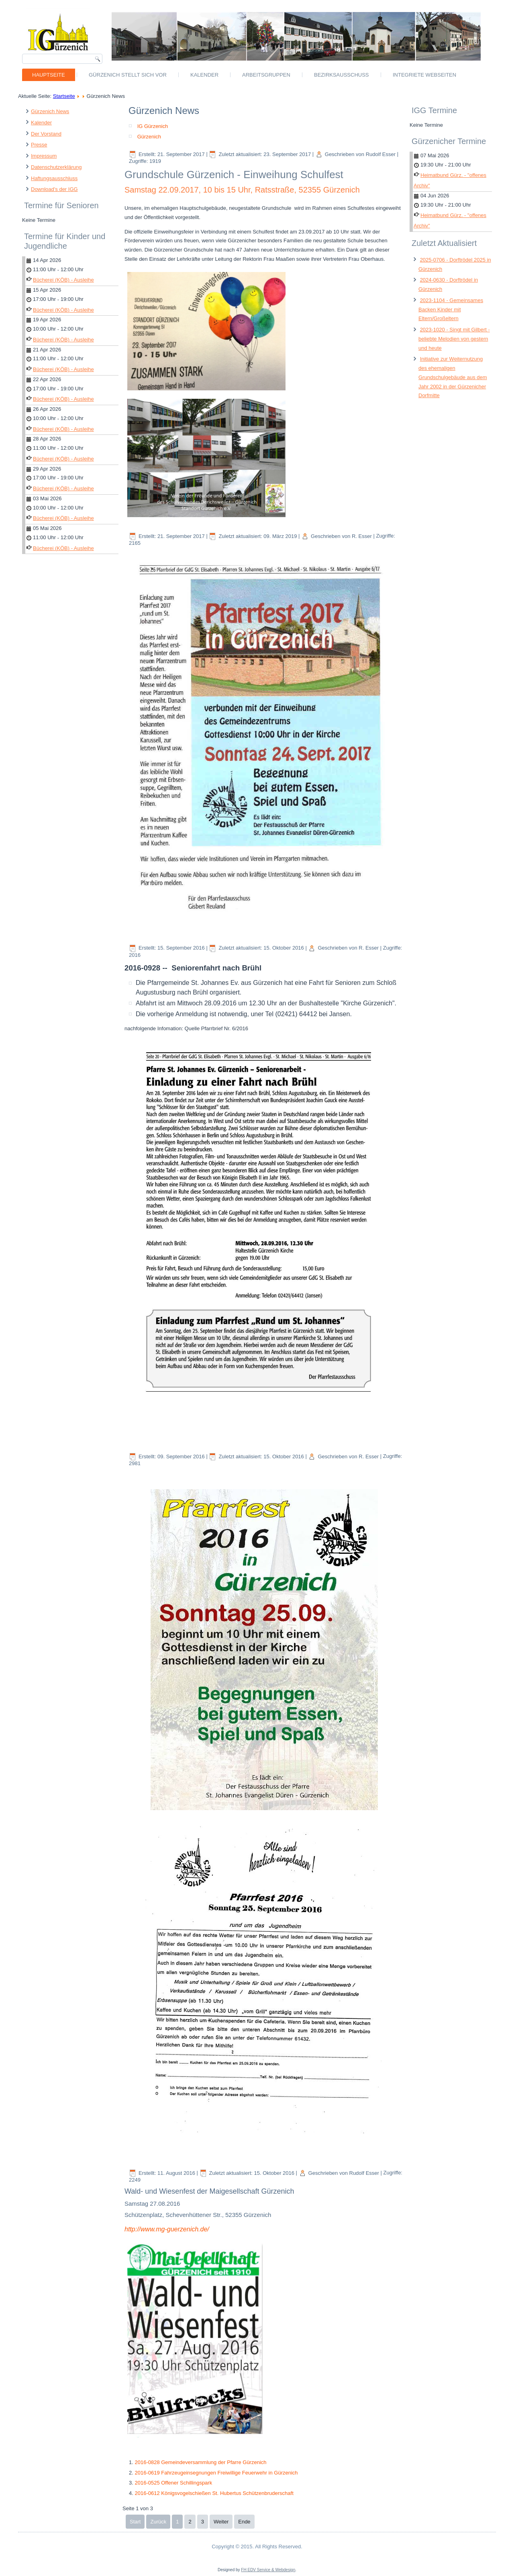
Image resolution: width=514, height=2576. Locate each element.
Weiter (221, 2522)
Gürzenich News (50, 111)
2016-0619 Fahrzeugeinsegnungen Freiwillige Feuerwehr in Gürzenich (216, 2473)
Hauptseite (48, 75)
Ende (244, 2522)
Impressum (44, 156)
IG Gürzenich (152, 126)
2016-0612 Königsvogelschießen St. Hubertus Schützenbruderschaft (214, 2493)
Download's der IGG (54, 189)
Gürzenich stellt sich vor (128, 75)
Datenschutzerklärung (56, 167)
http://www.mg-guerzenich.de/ (166, 2229)
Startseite (64, 96)
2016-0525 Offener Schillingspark (173, 2483)
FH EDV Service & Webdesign (268, 2570)
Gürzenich (149, 137)
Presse (39, 145)
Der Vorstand (46, 134)
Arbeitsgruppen (266, 75)
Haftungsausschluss (54, 178)
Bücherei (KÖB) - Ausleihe (63, 280)
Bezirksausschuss (341, 75)
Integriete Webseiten (424, 75)
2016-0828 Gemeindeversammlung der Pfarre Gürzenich (200, 2462)
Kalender (204, 75)
